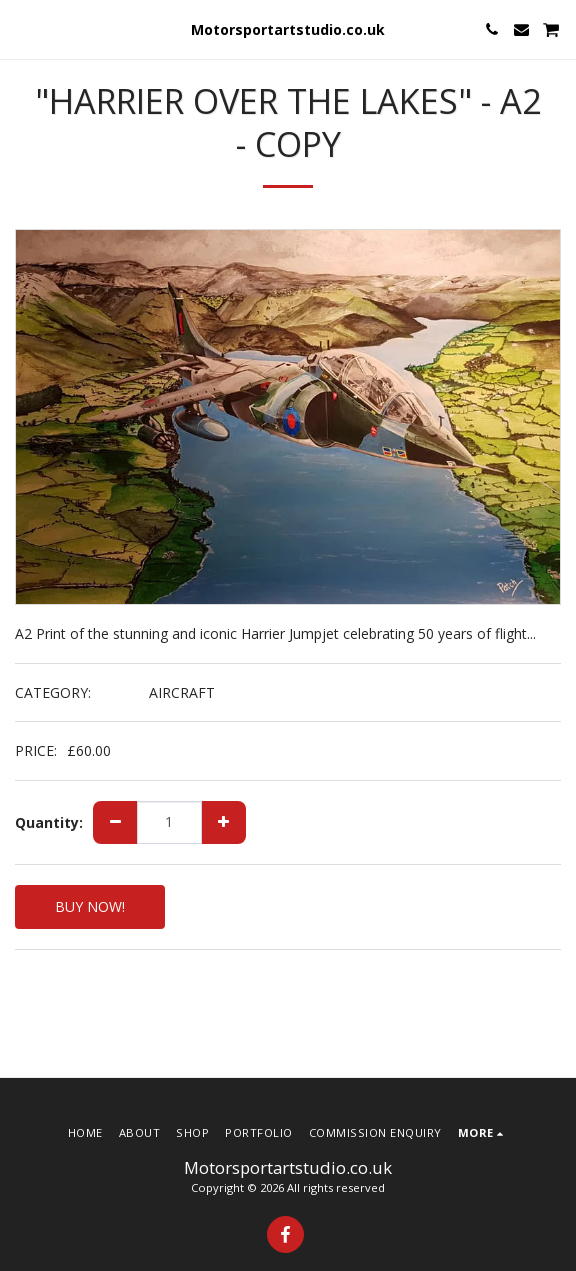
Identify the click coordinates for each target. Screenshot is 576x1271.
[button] (22, 28)
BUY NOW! (90, 906)
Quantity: (49, 823)
